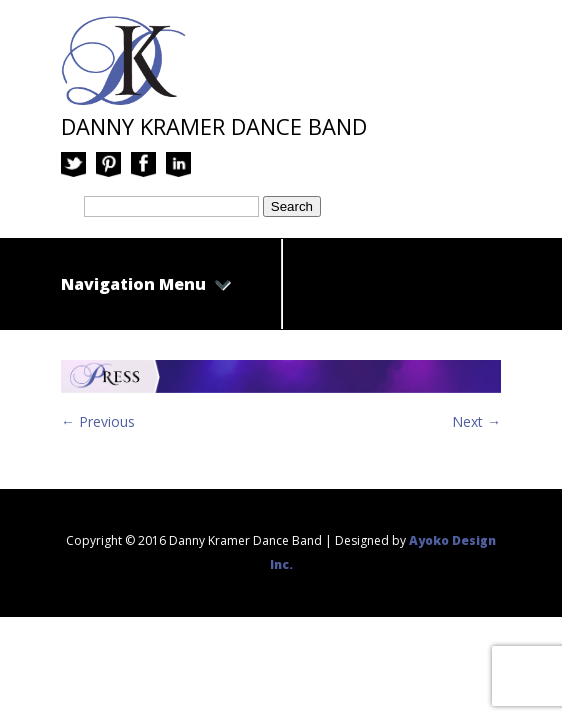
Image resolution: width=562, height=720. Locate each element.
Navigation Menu (146, 284)
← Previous (98, 421)
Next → (476, 421)
